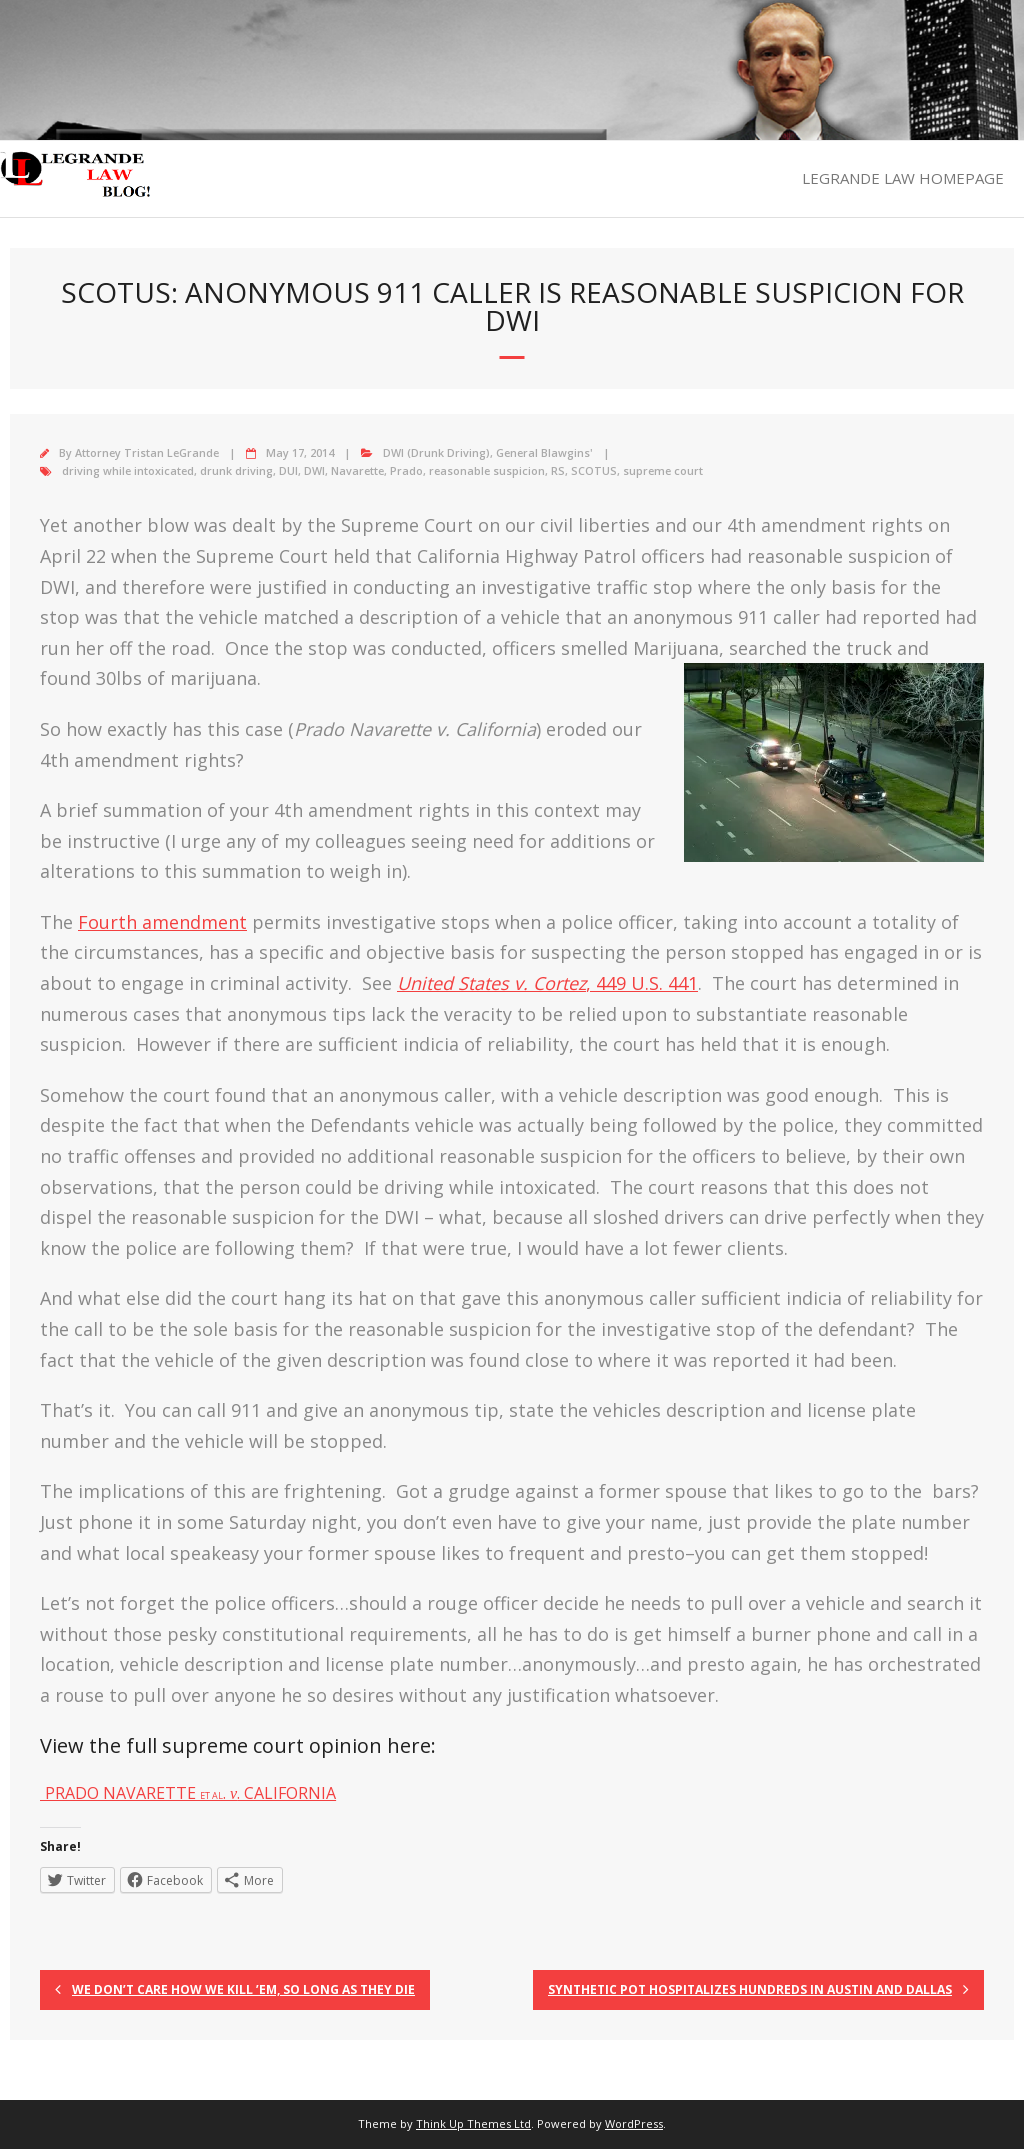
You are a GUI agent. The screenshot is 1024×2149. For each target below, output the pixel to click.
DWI (314, 470)
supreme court (663, 470)
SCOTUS (594, 470)
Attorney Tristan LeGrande (147, 452)
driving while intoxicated (128, 470)
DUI (288, 470)
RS (558, 470)
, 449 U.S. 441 (547, 983)
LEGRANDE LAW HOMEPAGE (903, 178)
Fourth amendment (162, 922)
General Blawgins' (544, 452)
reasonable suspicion (487, 470)
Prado (406, 470)
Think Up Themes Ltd (473, 2123)
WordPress (634, 2123)
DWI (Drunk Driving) (436, 452)
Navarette (357, 470)
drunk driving (236, 470)
